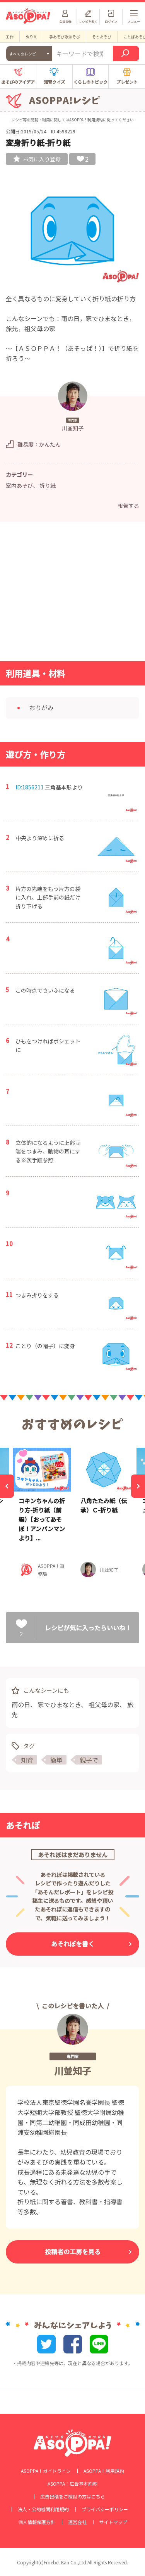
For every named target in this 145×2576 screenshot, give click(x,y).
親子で (89, 1760)
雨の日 (21, 1704)
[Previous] (7, 1486)
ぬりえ (31, 37)
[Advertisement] (73, 593)
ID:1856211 (29, 787)
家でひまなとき (59, 1704)
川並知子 (72, 2070)
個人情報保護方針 (36, 2522)
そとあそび (101, 37)
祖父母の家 (104, 1704)
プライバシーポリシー (105, 2509)
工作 (10, 37)
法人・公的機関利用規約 (43, 2509)
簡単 (56, 1760)
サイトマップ (113, 2522)
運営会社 (77, 2522)
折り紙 (47, 485)
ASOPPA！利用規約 (86, 120)
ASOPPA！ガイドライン (46, 2471)
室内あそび (19, 485)
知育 (27, 1760)
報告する (128, 505)
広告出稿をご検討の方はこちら (72, 2496)
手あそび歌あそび (64, 37)
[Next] (138, 1486)
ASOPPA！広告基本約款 (72, 2483)
